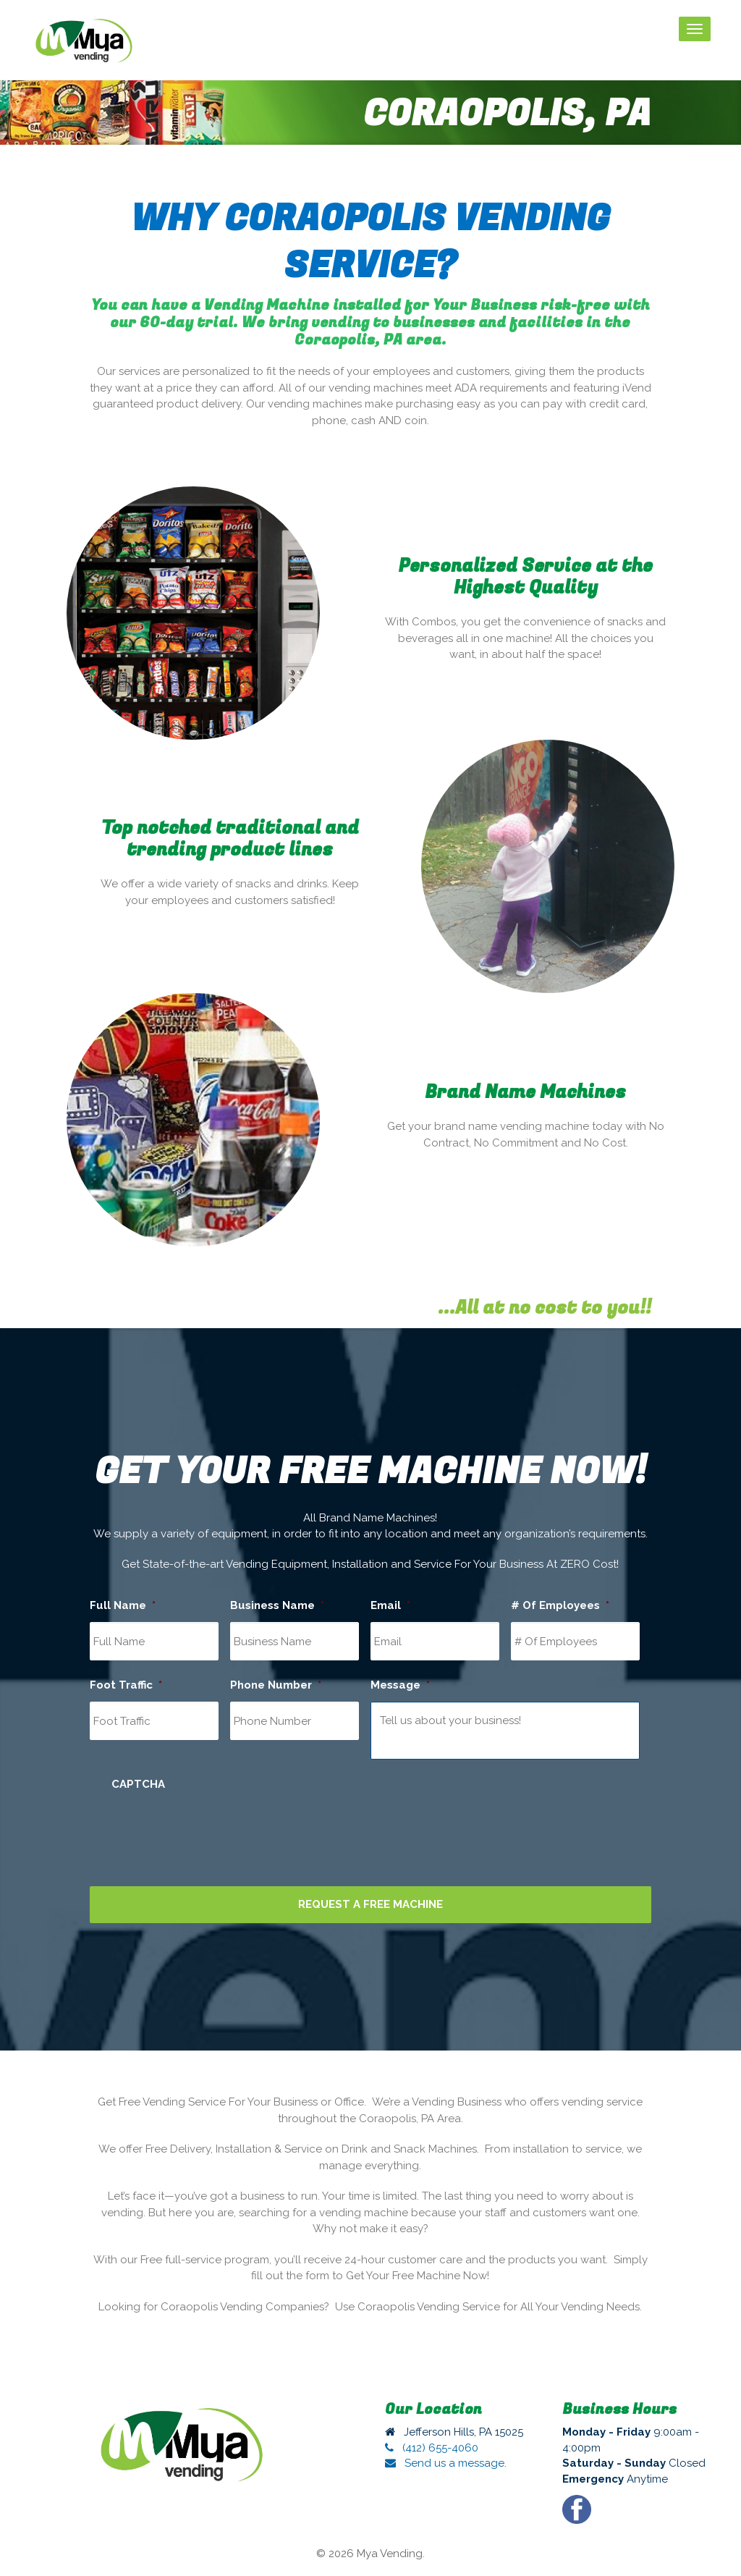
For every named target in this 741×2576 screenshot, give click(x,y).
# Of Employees (560, 1605)
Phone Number (275, 1685)
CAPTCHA (138, 1784)
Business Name (277, 1605)
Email (390, 1605)
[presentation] (221, 1829)
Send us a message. (446, 2463)
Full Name (123, 1605)
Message (400, 1685)
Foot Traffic (126, 1685)
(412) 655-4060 (431, 2447)
